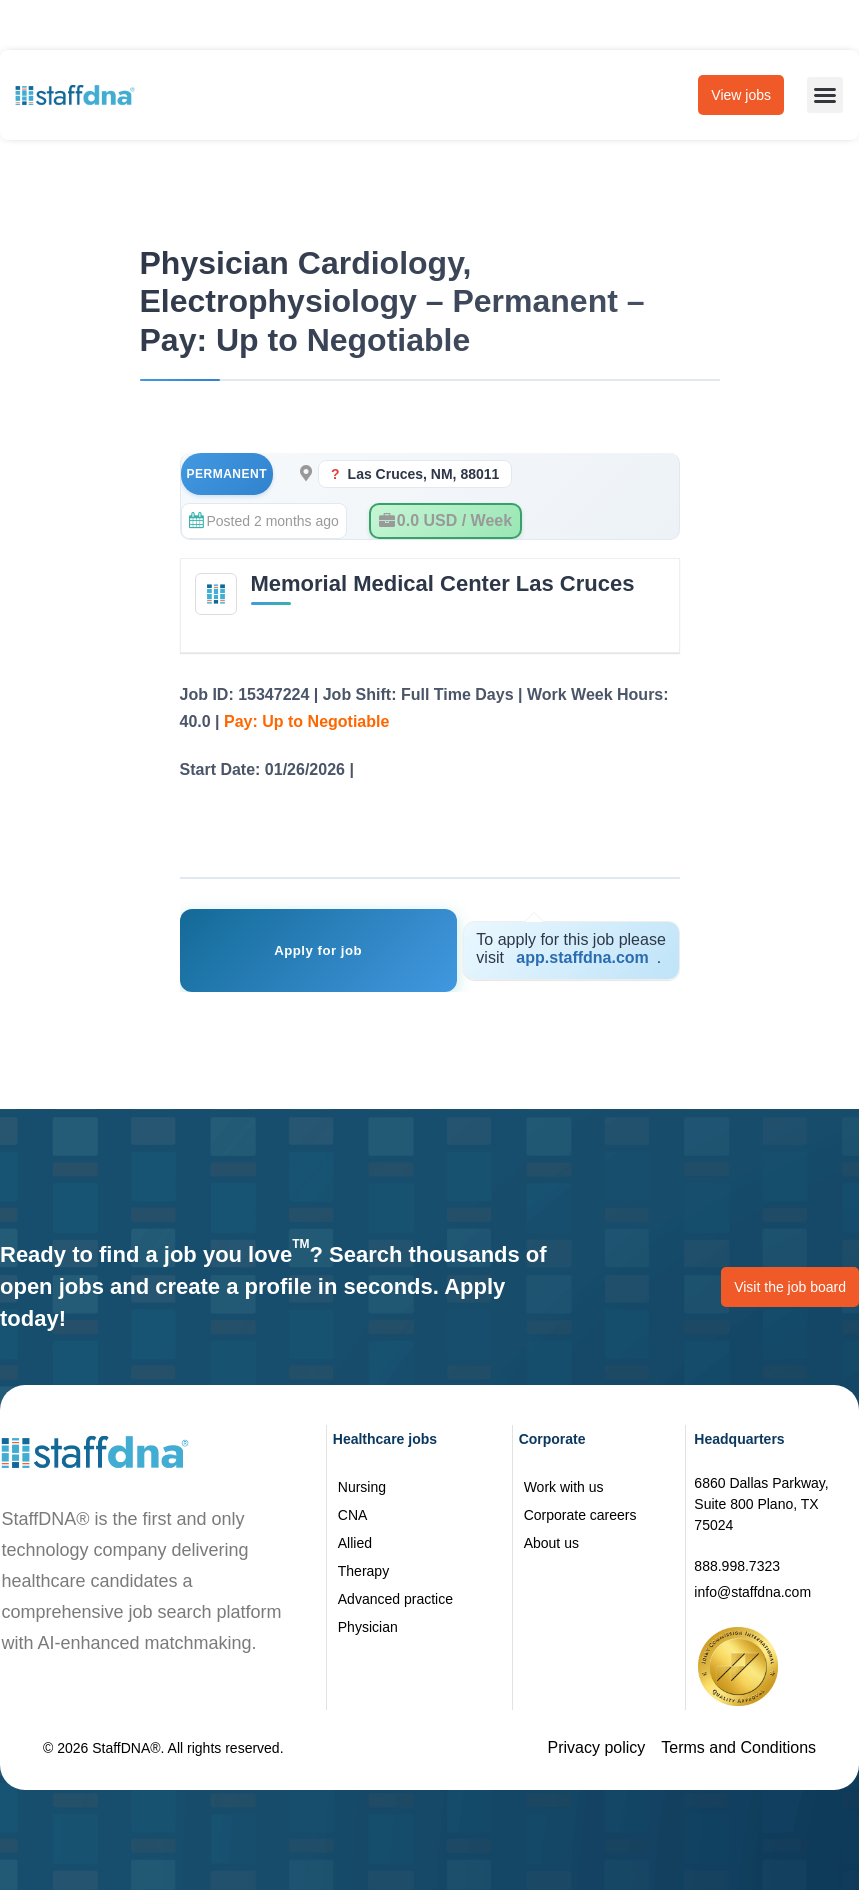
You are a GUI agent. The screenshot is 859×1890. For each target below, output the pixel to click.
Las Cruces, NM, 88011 (424, 474)
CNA (353, 1515)
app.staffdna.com (582, 957)
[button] (825, 95)
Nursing (362, 1487)
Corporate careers (580, 1515)
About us (551, 1543)
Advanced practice (395, 1599)
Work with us (564, 1487)
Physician (368, 1627)
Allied (355, 1543)
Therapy (363, 1571)
